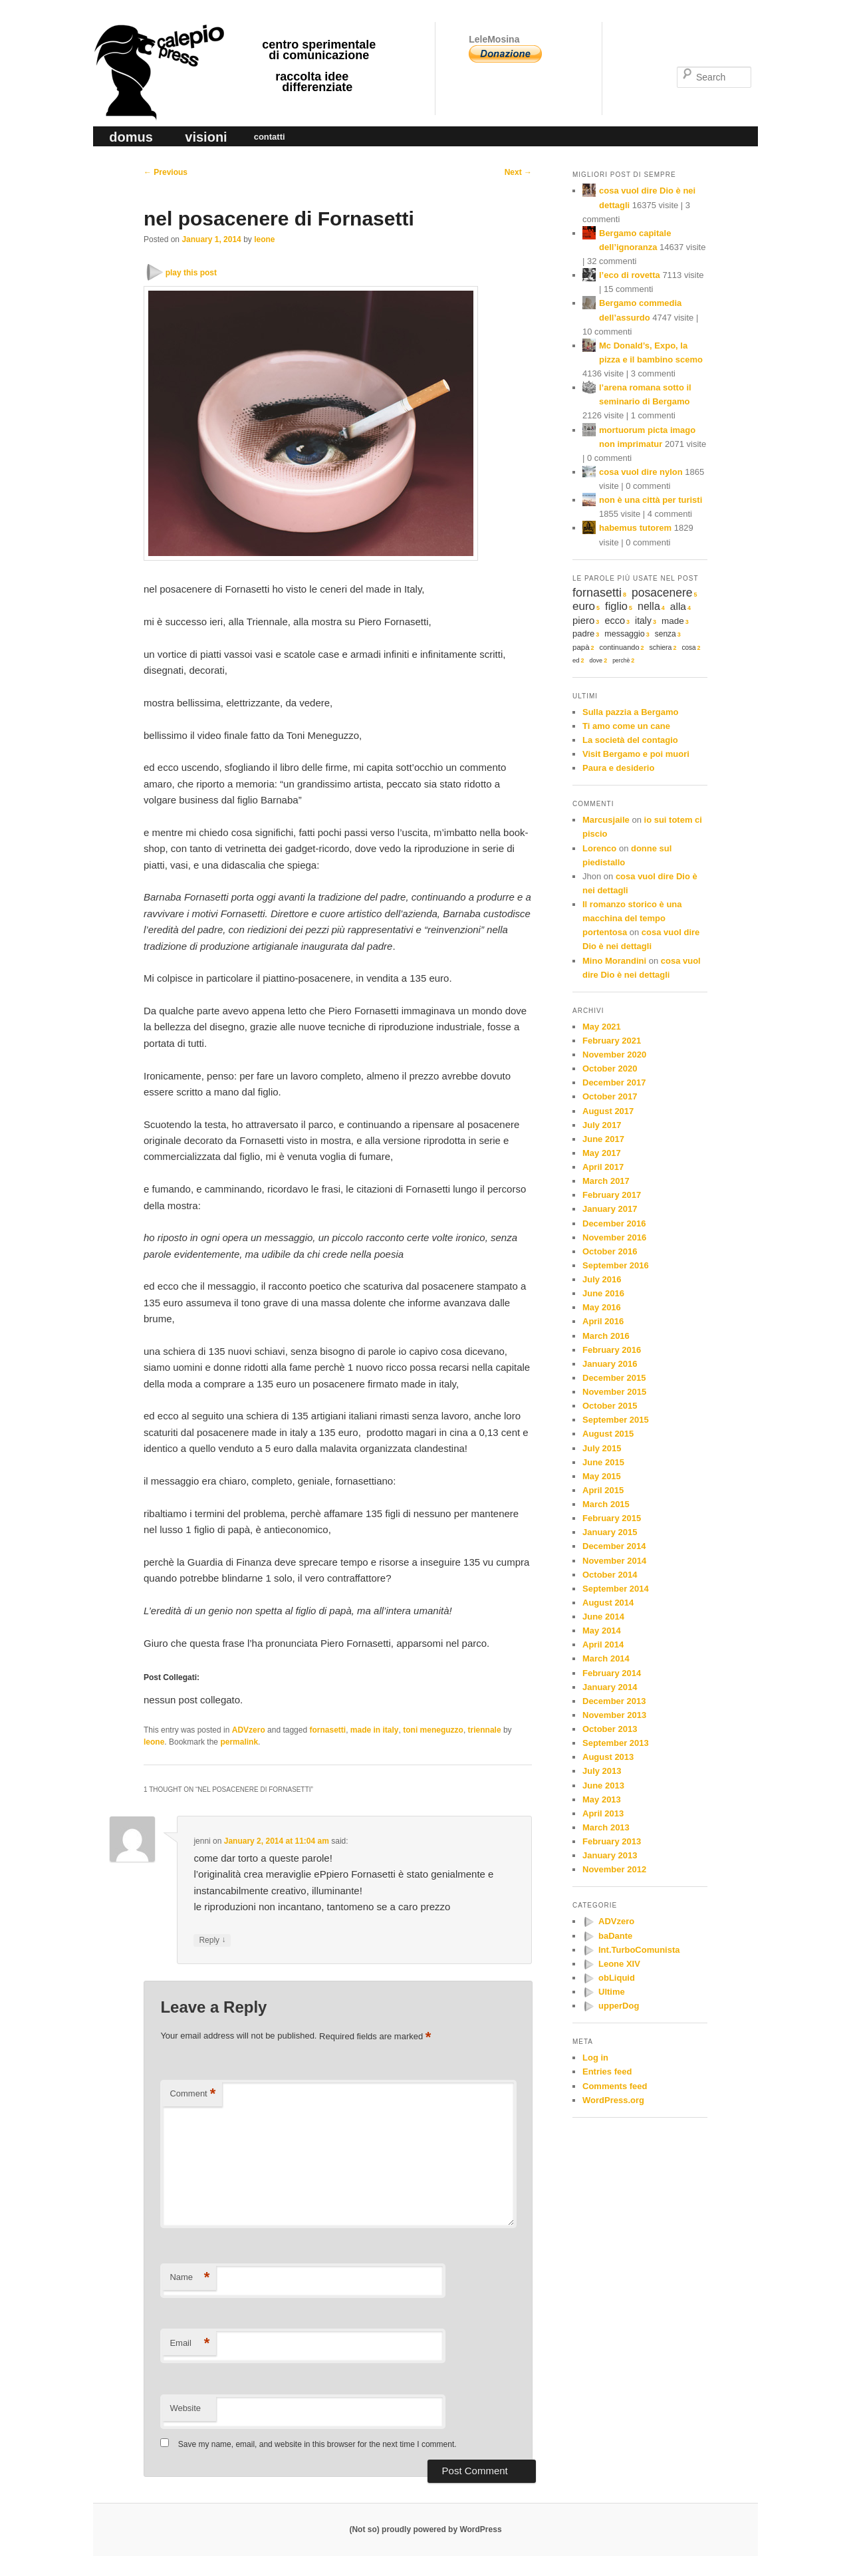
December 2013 (614, 1701)
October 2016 (609, 1251)
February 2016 (611, 1350)
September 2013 (615, 1743)
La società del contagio (630, 740)
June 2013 (603, 1785)
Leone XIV (619, 1964)
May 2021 (601, 1027)
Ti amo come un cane (626, 726)
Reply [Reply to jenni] (212, 1940)
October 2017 (609, 1096)
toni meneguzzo (433, 1730)
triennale (484, 1730)
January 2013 (609, 1855)
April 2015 (603, 1490)
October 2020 (609, 1068)
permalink (239, 1742)
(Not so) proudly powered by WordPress (425, 2529)
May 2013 (601, 1799)
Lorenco (599, 848)
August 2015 (608, 1434)
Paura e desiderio (618, 768)
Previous (165, 172)
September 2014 (615, 1589)
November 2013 (614, 1715)
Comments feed (615, 2086)
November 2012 (614, 1869)
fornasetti (327, 1730)
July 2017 (602, 1125)
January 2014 (609, 1687)
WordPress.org (613, 2100)
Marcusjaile (606, 820)
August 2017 (608, 1111)
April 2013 (603, 1813)
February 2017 (611, 1195)
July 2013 (602, 1771)
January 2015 (609, 1532)
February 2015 (611, 1518)
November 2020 (614, 1055)
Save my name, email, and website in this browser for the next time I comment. (317, 2444)
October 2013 (609, 1729)
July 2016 (602, 1279)
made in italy (374, 1730)
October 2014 (609, 1575)
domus (131, 137)
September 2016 (615, 1265)
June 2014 (603, 1617)
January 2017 (609, 1209)
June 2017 (603, 1139)
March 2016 (606, 1336)
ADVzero (248, 1730)
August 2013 (608, 1757)
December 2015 (614, 1378)
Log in (595, 2058)
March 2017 (606, 1181)
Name (189, 2277)
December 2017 (614, 1082)
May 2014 (601, 1631)
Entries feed (607, 2071)
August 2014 (608, 1603)
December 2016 (614, 1223)
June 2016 (603, 1293)
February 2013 (611, 1841)
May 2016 (601, 1307)
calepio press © (157, 44)
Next (518, 172)
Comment (192, 2094)
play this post (191, 272)
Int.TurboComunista (639, 1950)
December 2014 (614, 1546)
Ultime (611, 1992)
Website (185, 2408)
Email (189, 2343)
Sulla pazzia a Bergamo (630, 712)
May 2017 (601, 1153)
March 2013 (606, 1827)
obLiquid (616, 1978)
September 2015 (615, 1420)
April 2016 (603, 1321)
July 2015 (602, 1448)
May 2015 (601, 1476)
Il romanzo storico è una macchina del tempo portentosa (632, 918)
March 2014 (606, 1658)
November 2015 (614, 1392)
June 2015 (603, 1462)
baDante (615, 1936)
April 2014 (603, 1644)
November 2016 (614, 1237)
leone (264, 239)
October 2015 (609, 1406)
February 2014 (611, 1673)
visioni (206, 137)
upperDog (618, 2006)
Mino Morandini (614, 961)
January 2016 (609, 1364)
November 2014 (614, 1561)
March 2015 (606, 1504)
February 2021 (611, 1041)
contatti (269, 137)
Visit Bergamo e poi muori (635, 754)
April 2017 (603, 1167)
